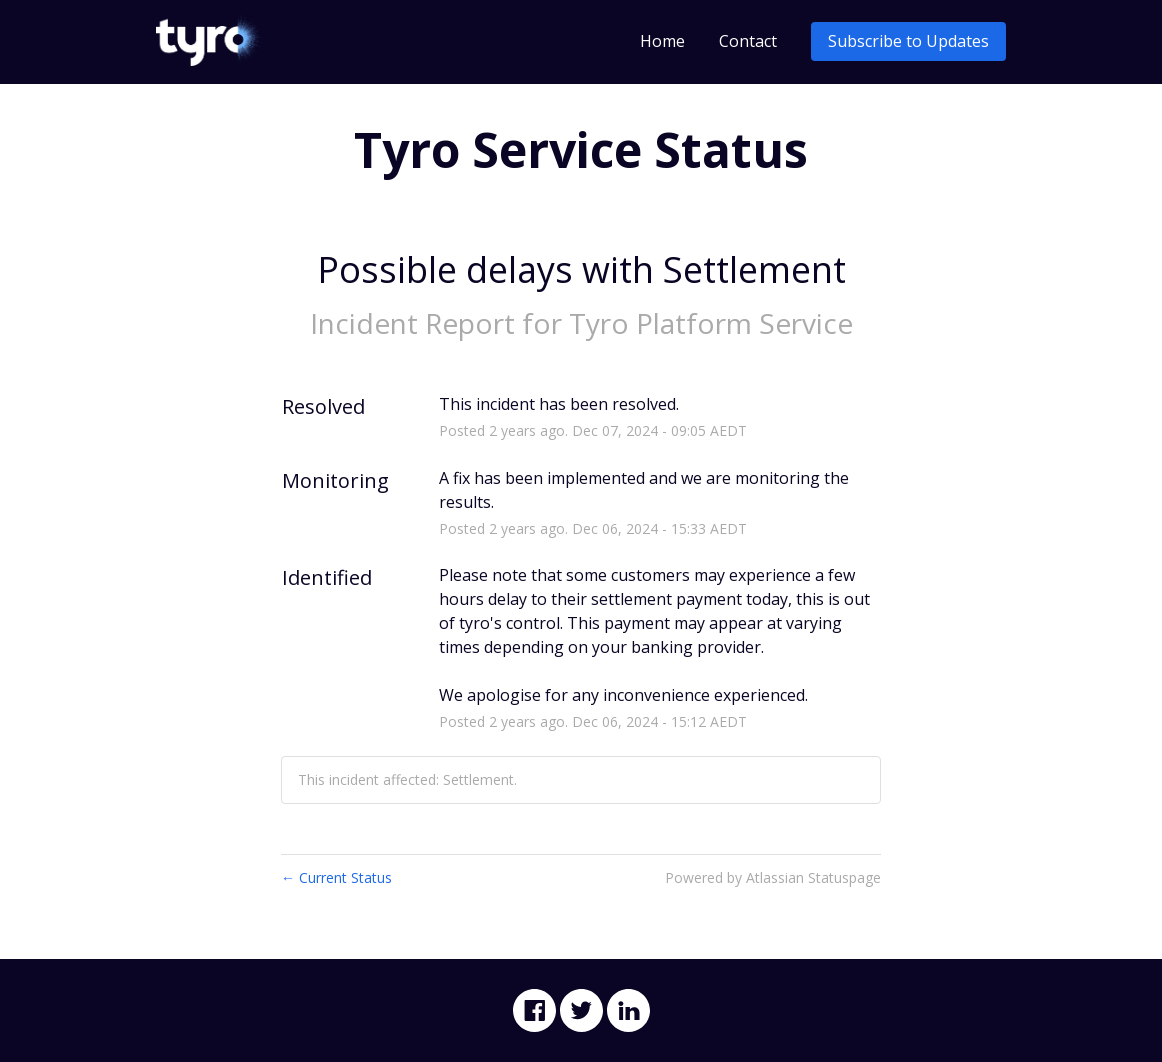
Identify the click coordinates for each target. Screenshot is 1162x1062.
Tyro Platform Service (711, 323)
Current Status (336, 877)
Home (662, 41)
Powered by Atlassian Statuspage (773, 877)
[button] (908, 41)
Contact (748, 41)
